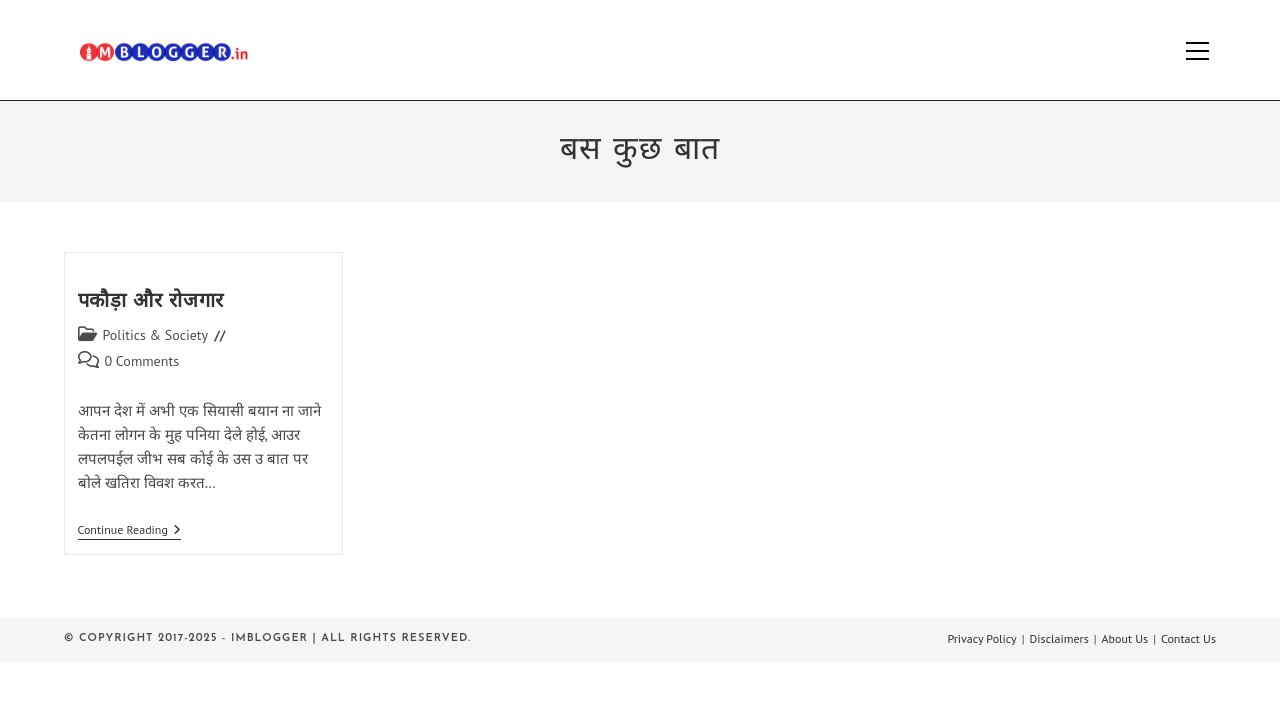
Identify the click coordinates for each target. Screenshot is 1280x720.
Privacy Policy (981, 638)
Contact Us (1188, 638)
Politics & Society (156, 335)
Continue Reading (129, 531)
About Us (1125, 638)
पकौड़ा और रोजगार (151, 302)
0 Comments (142, 361)
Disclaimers (1059, 638)
